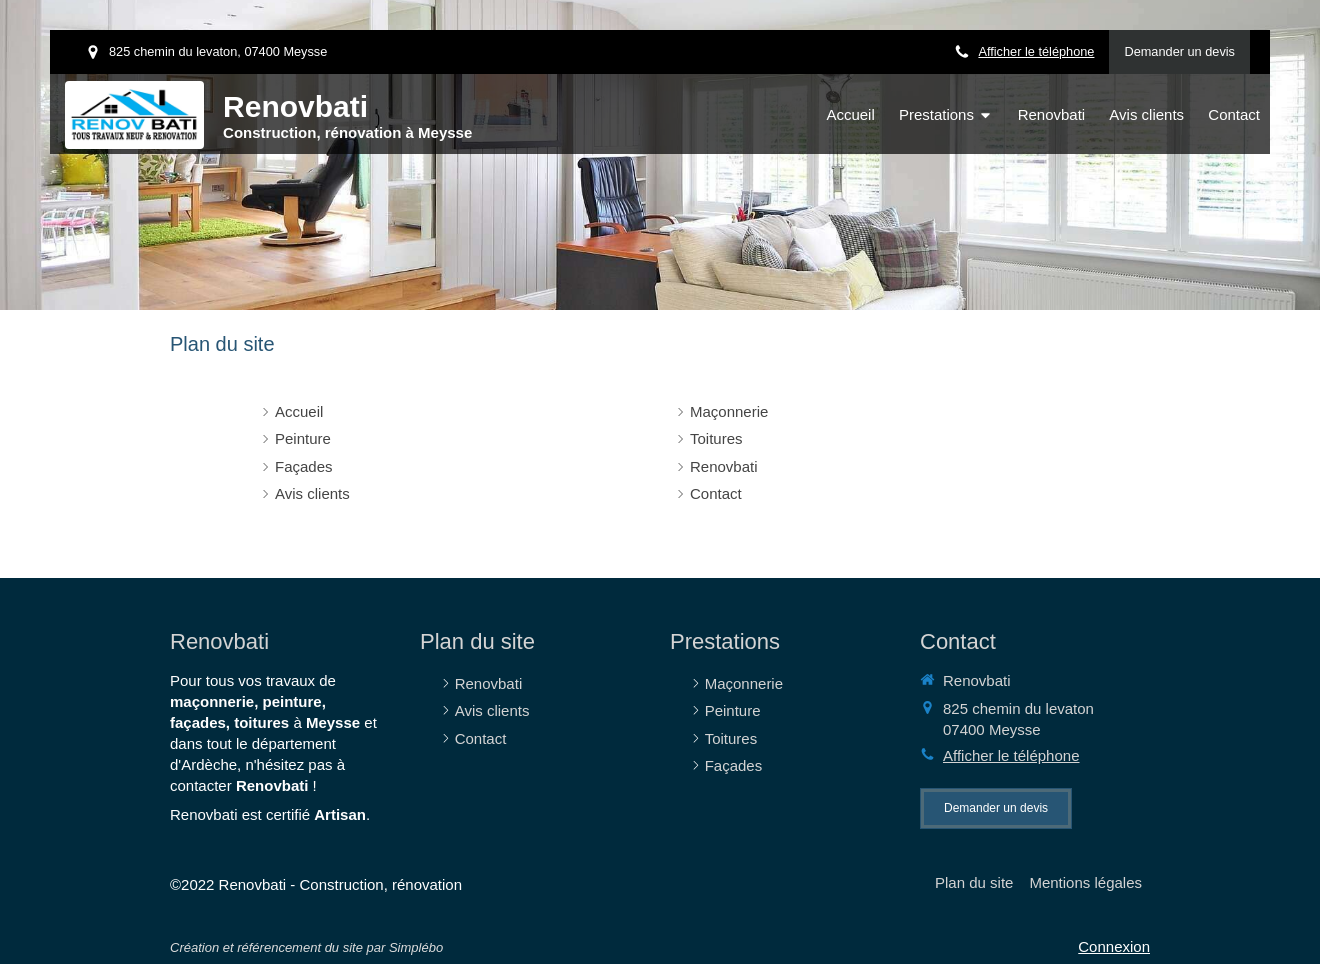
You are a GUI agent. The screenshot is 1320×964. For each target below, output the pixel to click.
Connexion (1114, 946)
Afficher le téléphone (1036, 51)
